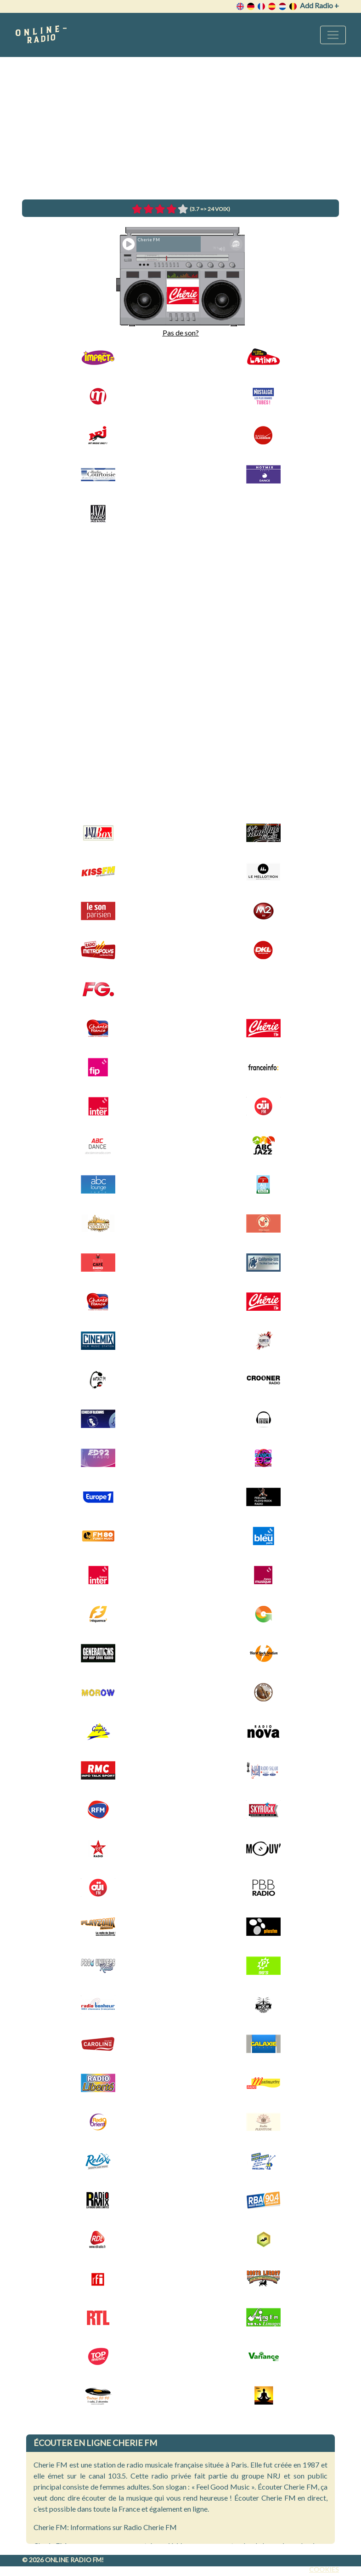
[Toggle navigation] (333, 35)
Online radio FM (73, 2560)
